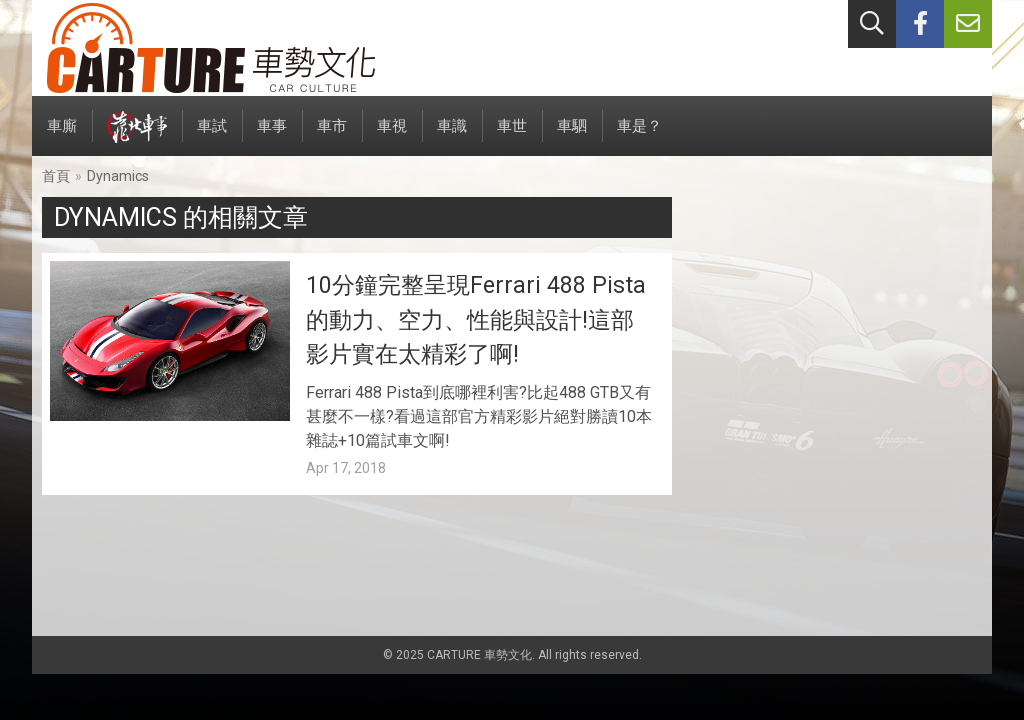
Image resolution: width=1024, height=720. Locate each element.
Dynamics (118, 176)
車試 (212, 136)
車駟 (572, 136)
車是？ (639, 136)
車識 (452, 136)
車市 (332, 136)
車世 (512, 136)
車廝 (62, 136)
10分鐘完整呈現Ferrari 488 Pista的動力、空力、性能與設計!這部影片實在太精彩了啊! (476, 320)
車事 (272, 136)
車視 (392, 136)
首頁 (56, 176)
